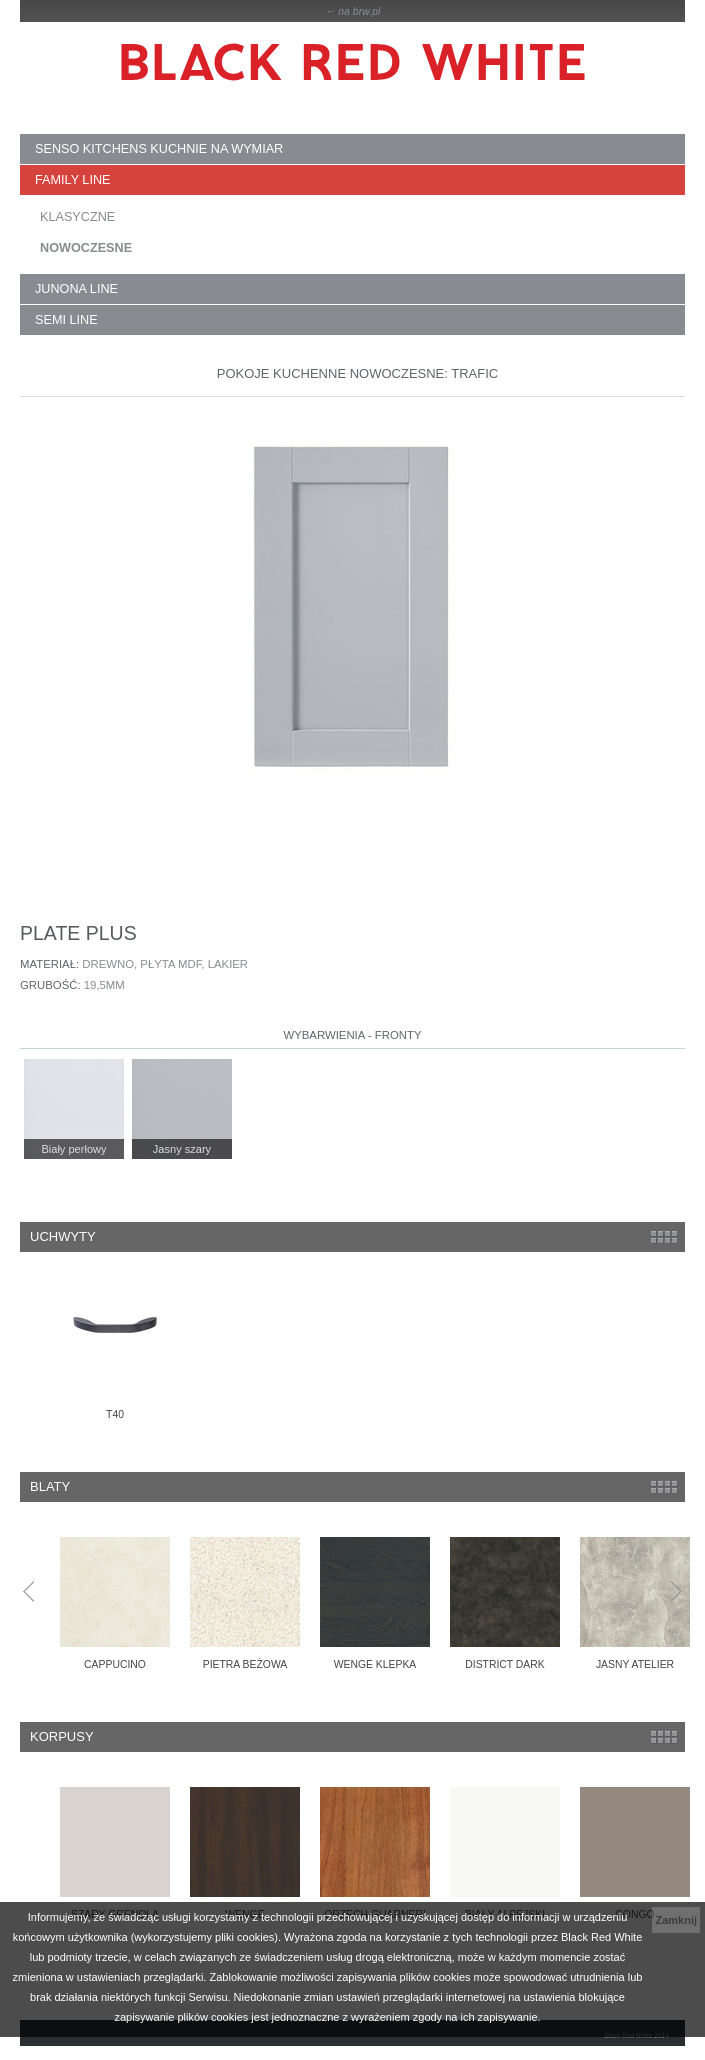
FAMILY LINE (73, 180)
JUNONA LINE (76, 289)
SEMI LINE (66, 320)
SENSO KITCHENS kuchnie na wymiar (159, 149)
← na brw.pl (353, 11)
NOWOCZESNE (86, 248)
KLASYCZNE (77, 217)
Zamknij (676, 1920)
